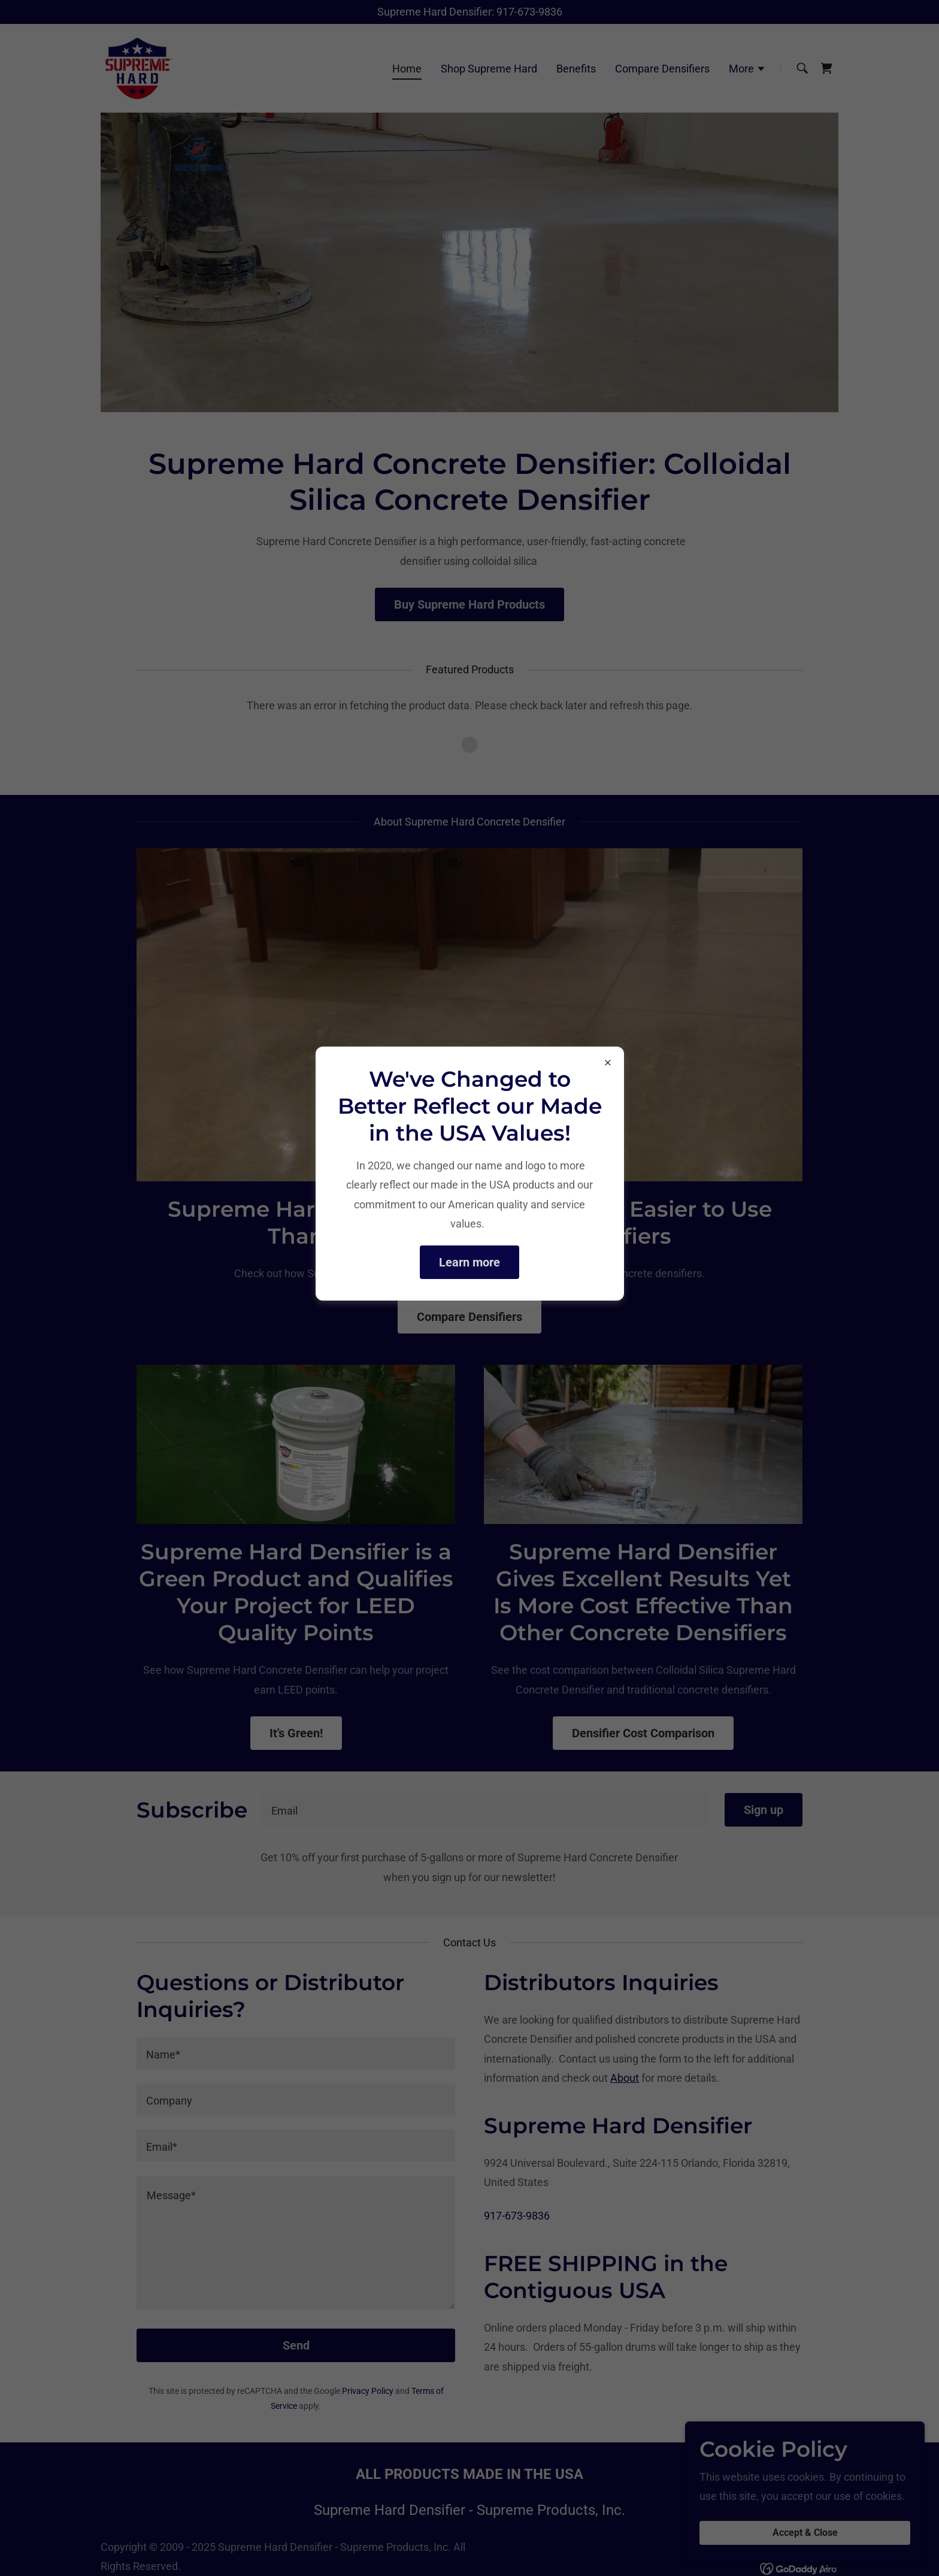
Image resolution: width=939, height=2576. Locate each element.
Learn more (469, 1262)
